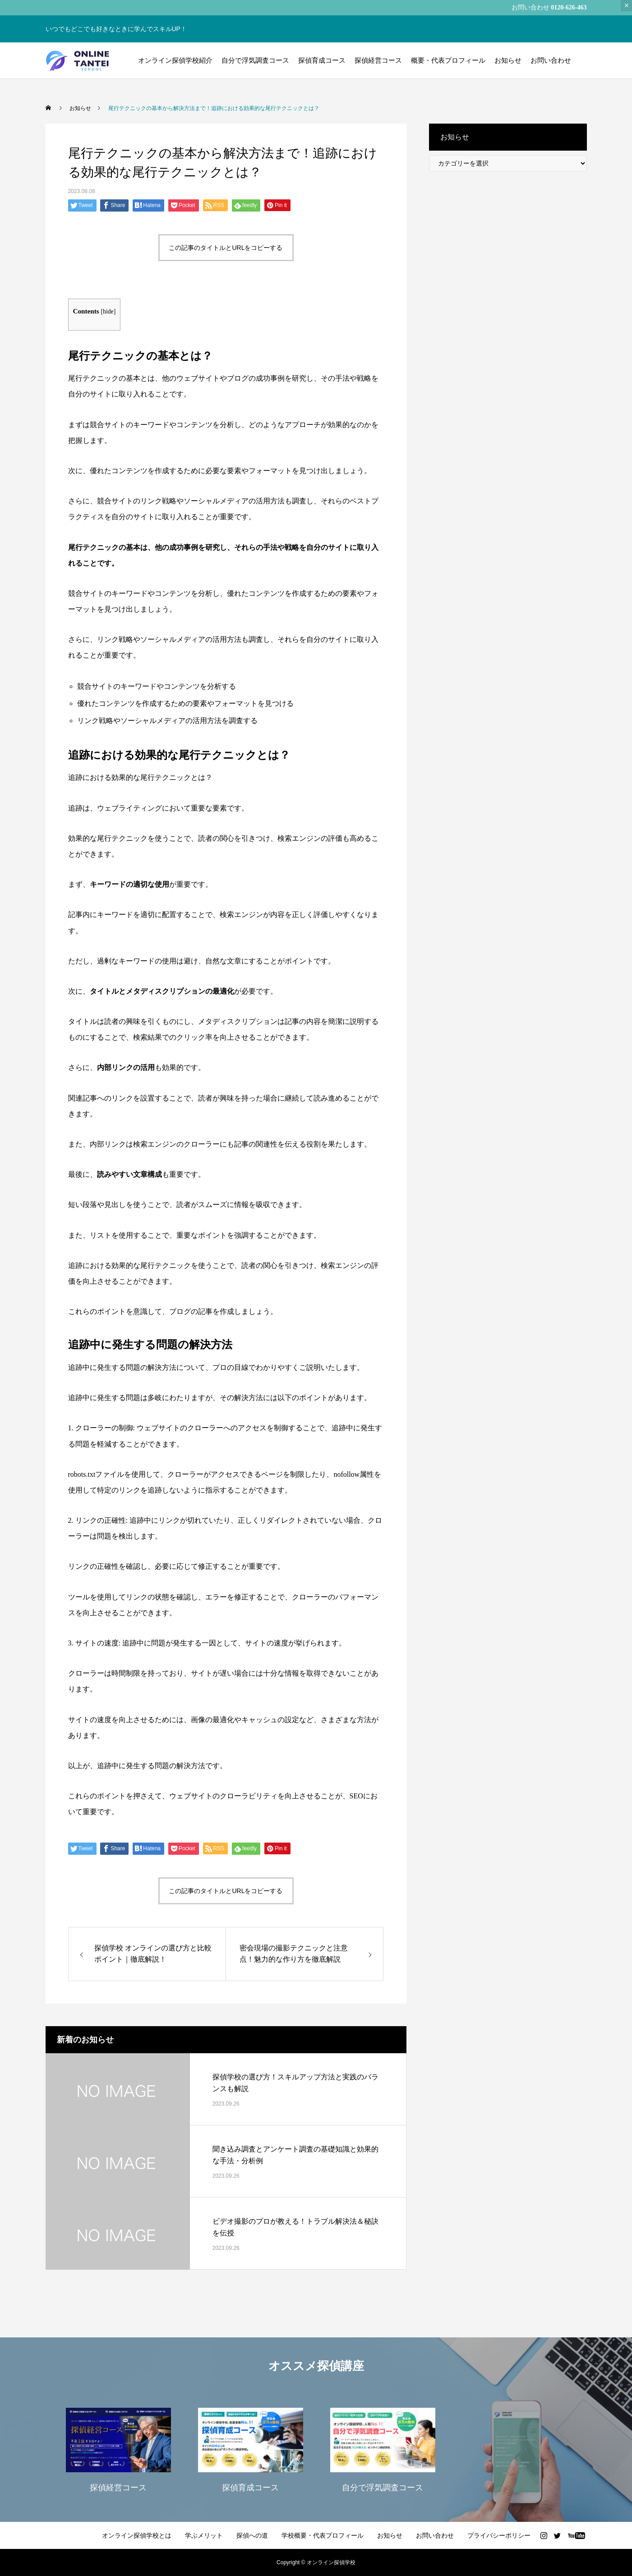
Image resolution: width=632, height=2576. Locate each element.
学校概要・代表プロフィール (322, 2535)
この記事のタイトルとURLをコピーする (225, 247)
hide (108, 311)
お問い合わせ (551, 60)
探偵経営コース (378, 60)
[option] (118, 2449)
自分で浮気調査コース (255, 60)
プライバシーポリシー (499, 2535)
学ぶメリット (204, 2535)
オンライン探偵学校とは (136, 2535)
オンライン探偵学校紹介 (175, 60)
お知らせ (507, 60)
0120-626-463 (568, 7)
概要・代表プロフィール (448, 60)
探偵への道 (252, 2535)
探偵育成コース (322, 60)
